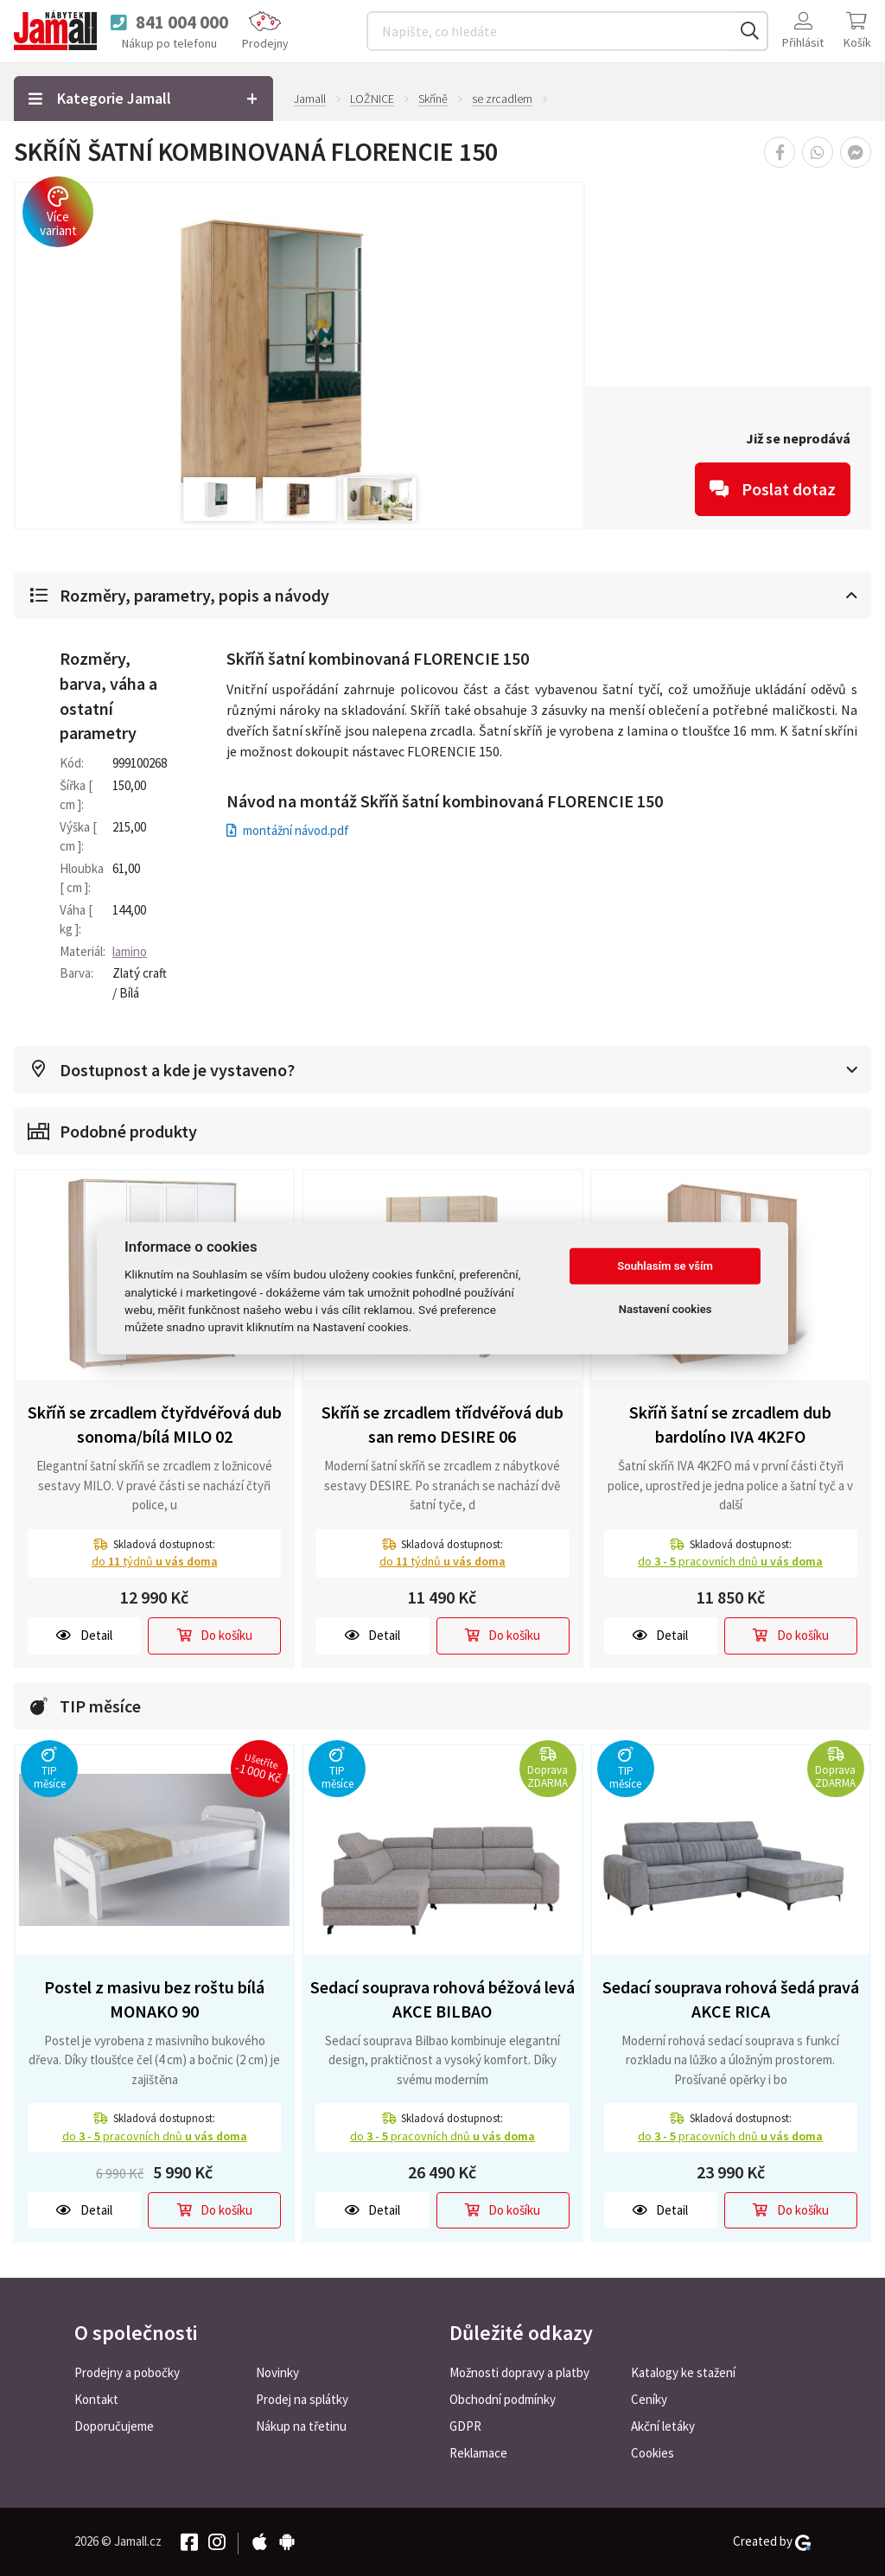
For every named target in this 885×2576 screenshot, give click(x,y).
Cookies (652, 2453)
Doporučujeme (114, 2426)
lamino (129, 951)
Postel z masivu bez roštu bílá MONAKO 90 (154, 1999)
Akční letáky (663, 2426)
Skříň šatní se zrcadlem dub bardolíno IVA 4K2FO (730, 1424)
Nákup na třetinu (301, 2426)
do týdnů (155, 1561)
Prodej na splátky (302, 2399)
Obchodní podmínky (502, 2399)
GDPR (465, 2426)
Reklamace (478, 2453)
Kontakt (96, 2399)
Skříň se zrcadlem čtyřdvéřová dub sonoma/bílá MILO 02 (155, 1424)
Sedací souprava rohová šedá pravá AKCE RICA (730, 1999)
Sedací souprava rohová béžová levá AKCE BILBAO (442, 1999)
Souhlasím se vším (665, 1265)
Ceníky (649, 2399)
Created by (772, 2541)
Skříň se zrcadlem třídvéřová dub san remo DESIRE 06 (442, 1424)
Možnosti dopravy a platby (519, 2372)
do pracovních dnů (730, 1561)
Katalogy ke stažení (683, 2372)
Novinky (277, 2372)
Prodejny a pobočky (127, 2372)
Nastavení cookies (665, 1309)
